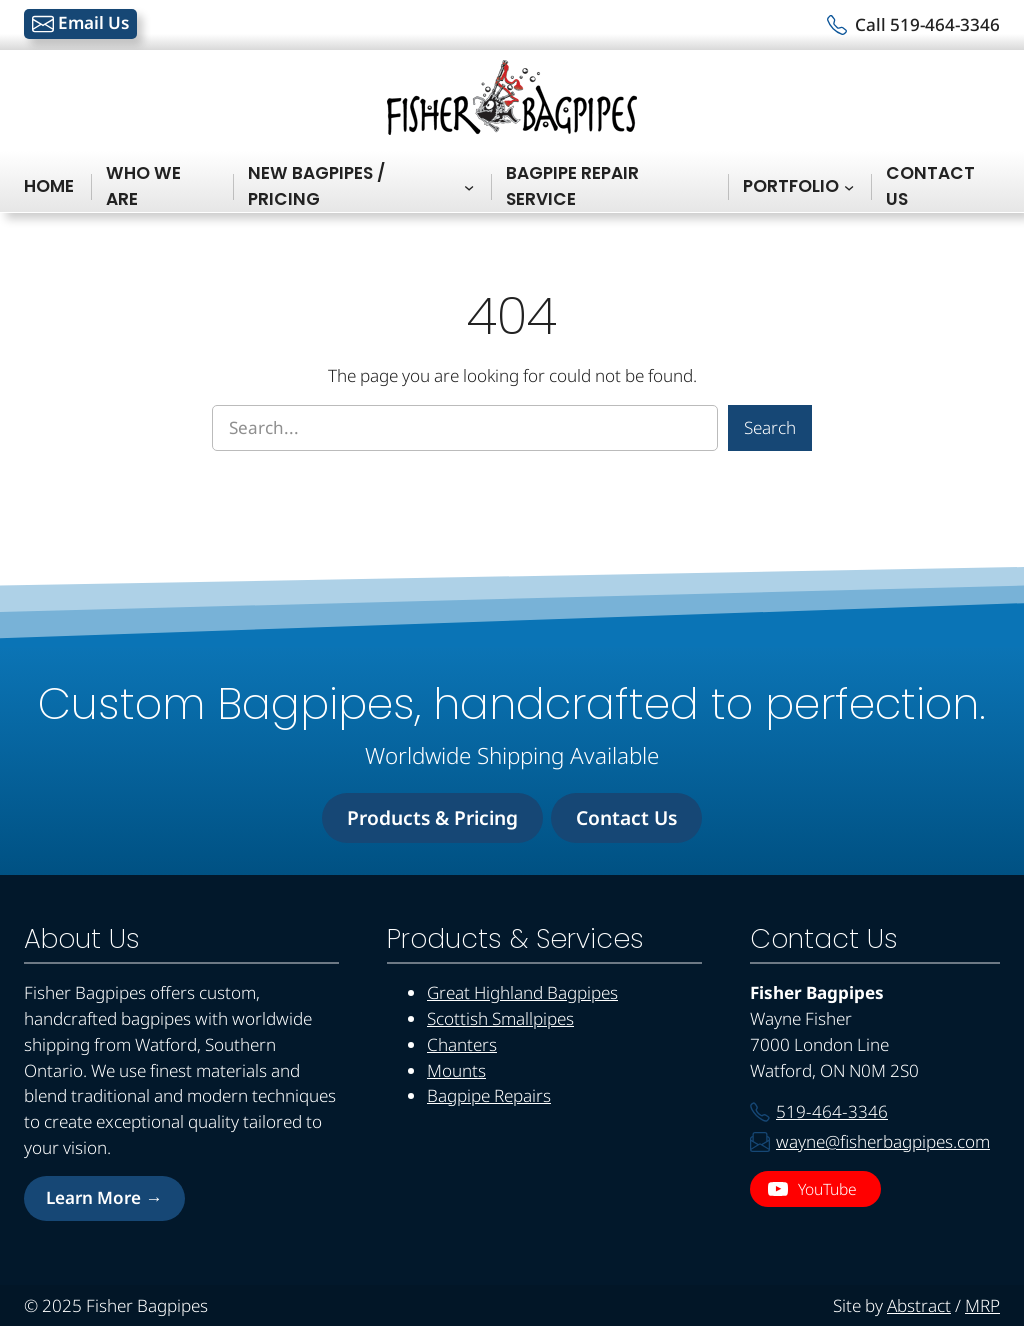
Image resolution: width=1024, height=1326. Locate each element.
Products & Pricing (432, 817)
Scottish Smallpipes (500, 1018)
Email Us (80, 23)
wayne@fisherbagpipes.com (883, 1141)
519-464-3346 (832, 1111)
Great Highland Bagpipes (522, 992)
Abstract (919, 1305)
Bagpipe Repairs (489, 1095)
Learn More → (104, 1197)
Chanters (462, 1044)
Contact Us (626, 817)
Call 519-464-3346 (927, 24)
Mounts (456, 1070)
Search (770, 427)
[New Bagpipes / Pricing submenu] (469, 187)
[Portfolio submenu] (849, 187)
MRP (982, 1305)
